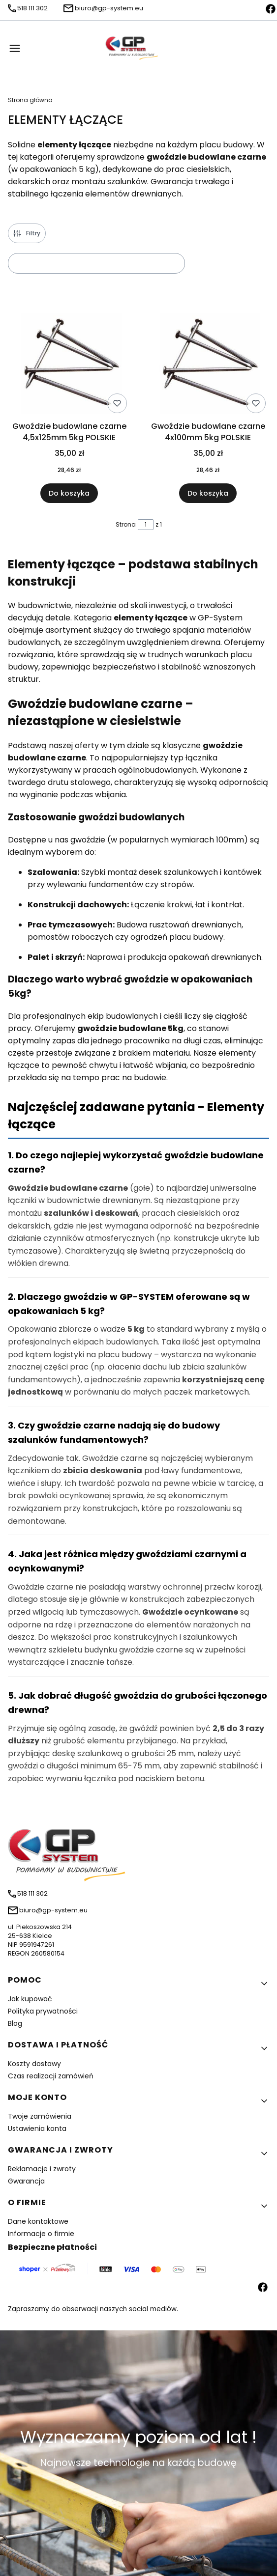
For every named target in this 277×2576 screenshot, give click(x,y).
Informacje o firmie (41, 2234)
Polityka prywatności (43, 2011)
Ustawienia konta (37, 2128)
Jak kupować (30, 1999)
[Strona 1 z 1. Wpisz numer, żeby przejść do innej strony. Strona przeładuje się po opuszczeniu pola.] (146, 524)
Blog (15, 2023)
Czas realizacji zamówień (50, 2076)
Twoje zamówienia (39, 2116)
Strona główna (30, 100)
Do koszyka (69, 494)
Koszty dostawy (34, 2064)
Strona (126, 524)
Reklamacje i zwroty (42, 2169)
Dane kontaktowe (38, 2221)
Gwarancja (26, 2181)
